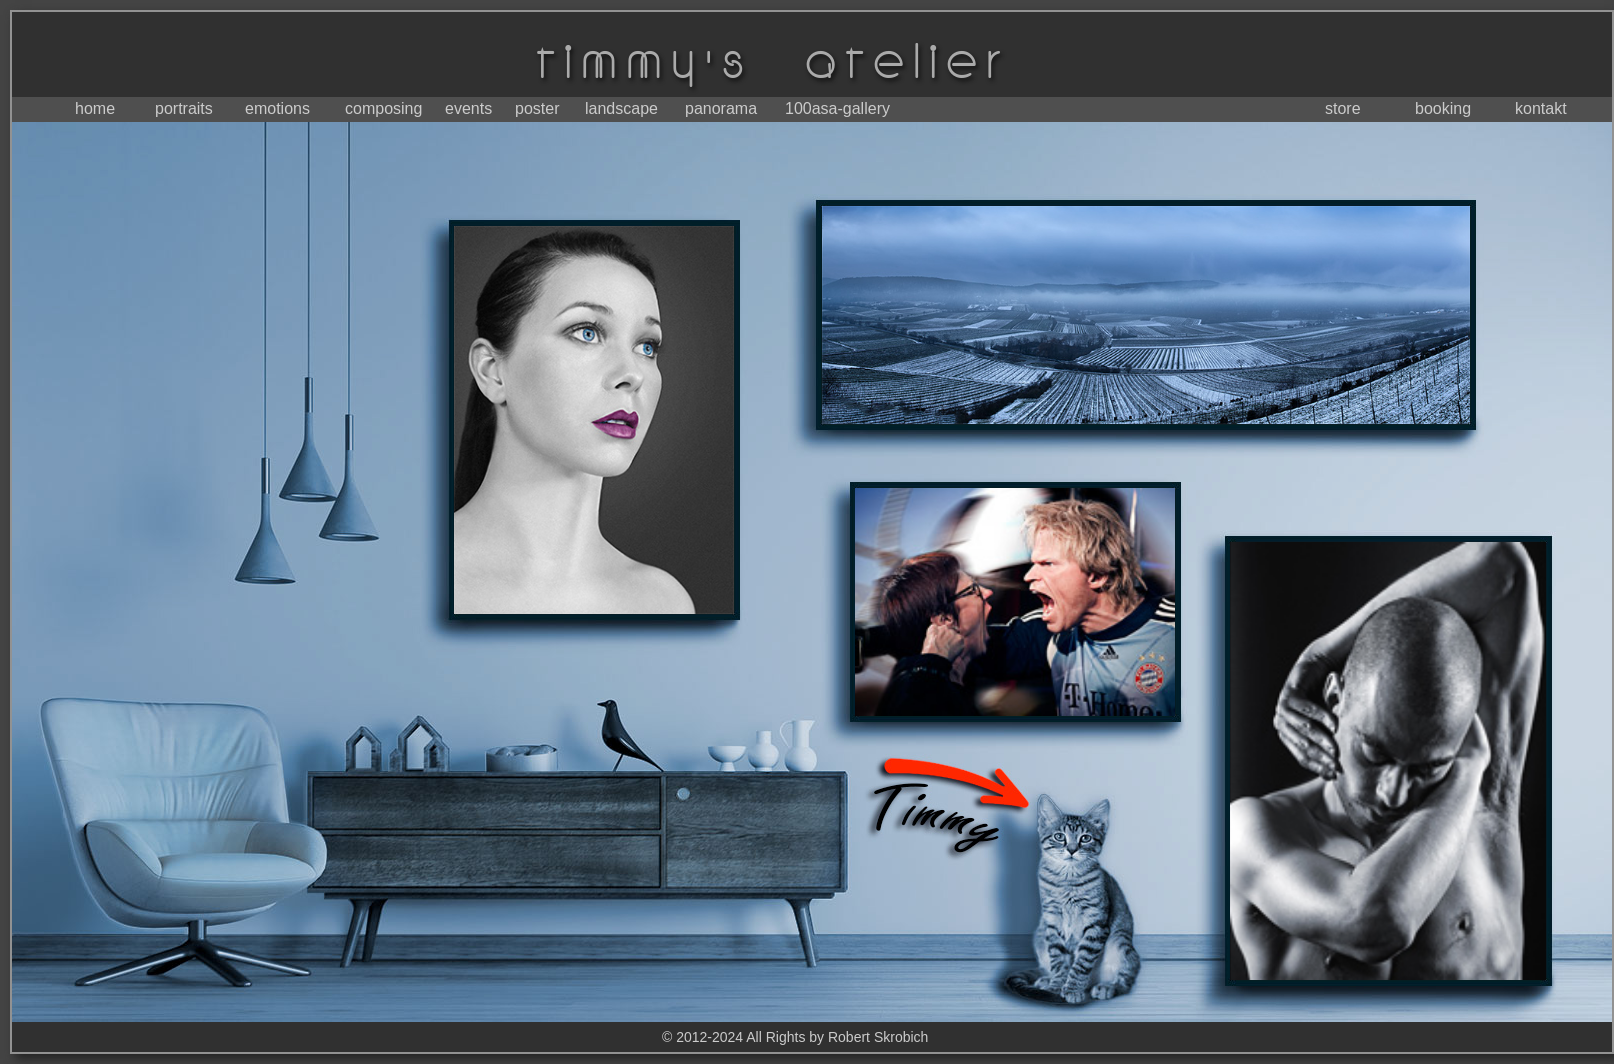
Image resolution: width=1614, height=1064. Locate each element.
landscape (621, 108)
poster (537, 108)
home (95, 108)
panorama (721, 108)
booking (1443, 108)
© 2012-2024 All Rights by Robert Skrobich (795, 1037)
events (468, 108)
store (1343, 108)
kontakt (1541, 108)
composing (383, 108)
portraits (184, 108)
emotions (277, 108)
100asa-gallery (837, 108)
